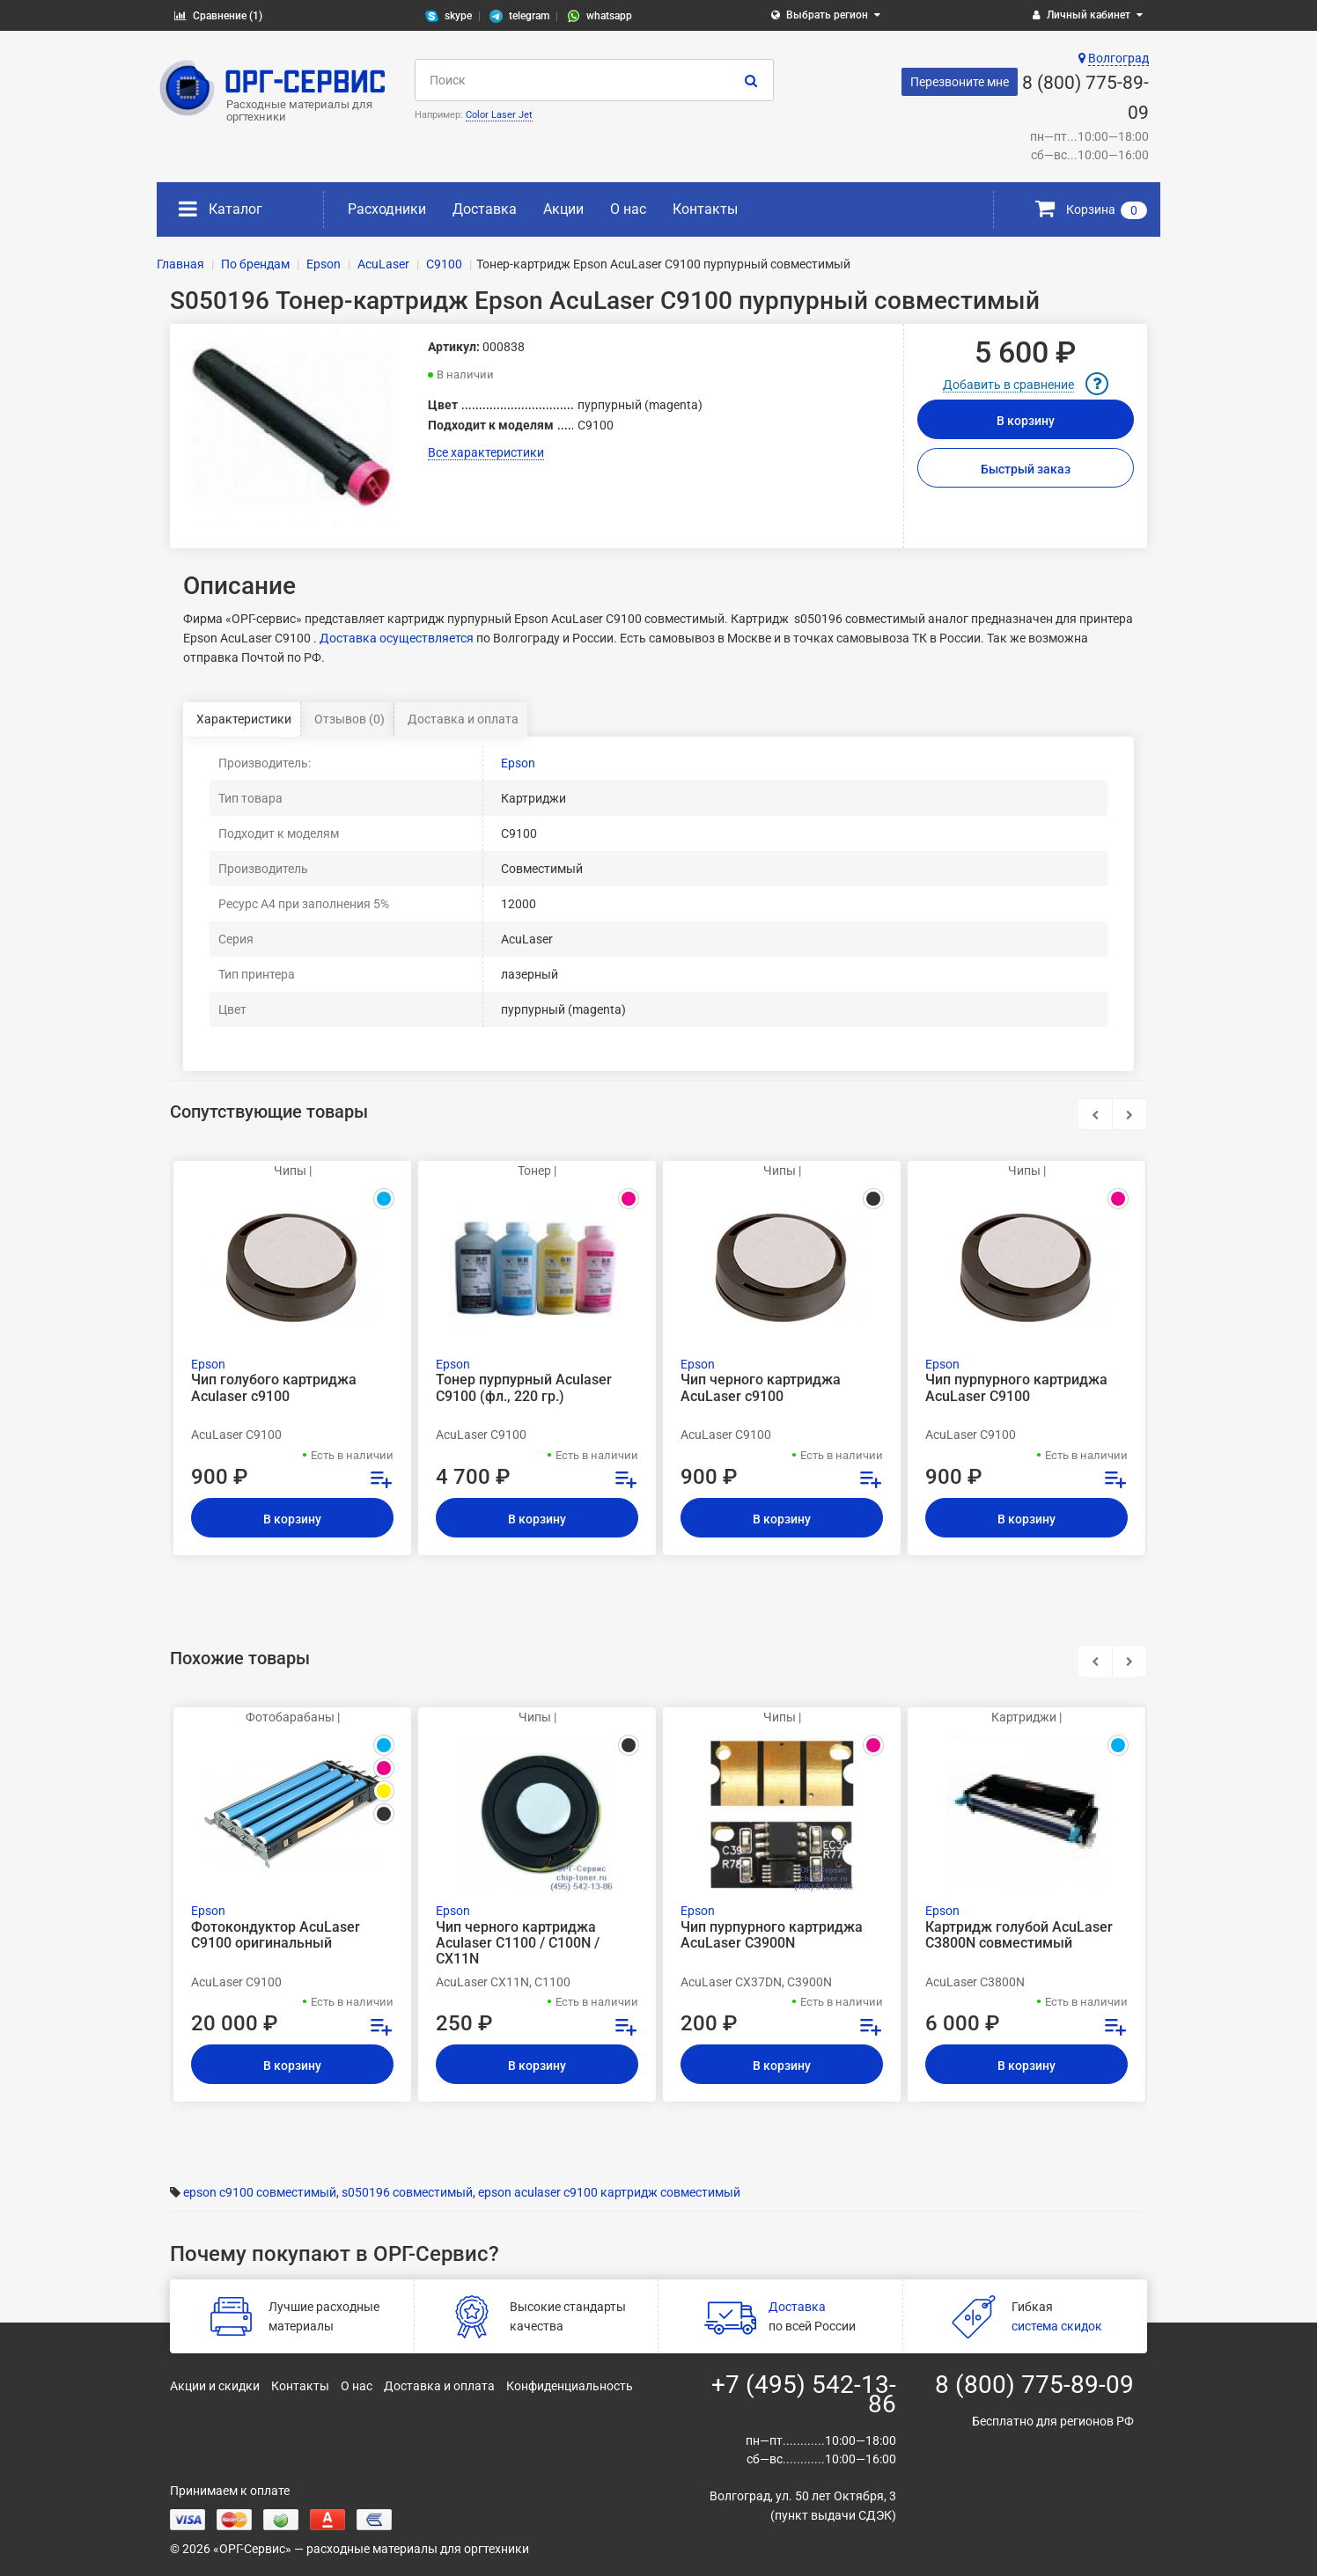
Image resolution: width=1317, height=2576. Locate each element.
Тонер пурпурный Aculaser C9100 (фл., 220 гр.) (524, 1388)
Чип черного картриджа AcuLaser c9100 (761, 1388)
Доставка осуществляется (397, 638)
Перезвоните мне (959, 82)
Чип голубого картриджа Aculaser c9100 (274, 1388)
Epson (518, 763)
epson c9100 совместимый (259, 2192)
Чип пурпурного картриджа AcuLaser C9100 (1016, 1388)
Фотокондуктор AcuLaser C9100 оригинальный (275, 1935)
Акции (563, 209)
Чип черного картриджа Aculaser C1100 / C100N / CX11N (518, 1943)
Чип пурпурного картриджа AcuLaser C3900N (772, 1935)
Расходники (387, 209)
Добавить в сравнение (1008, 385)
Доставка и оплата (463, 719)
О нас (628, 209)
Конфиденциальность (569, 2386)
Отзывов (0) (349, 719)
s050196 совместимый (407, 2192)
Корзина (1091, 209)
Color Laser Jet (499, 115)
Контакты (705, 209)
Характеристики (243, 719)
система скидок (1057, 2326)
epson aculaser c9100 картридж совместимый (609, 2192)
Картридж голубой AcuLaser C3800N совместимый (1019, 1935)
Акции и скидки (215, 2386)
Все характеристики (486, 452)
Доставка (484, 209)
